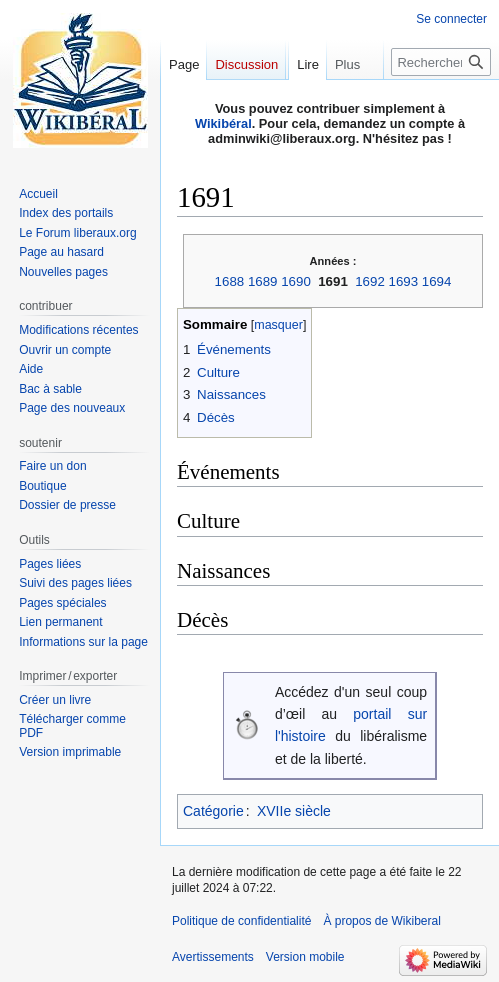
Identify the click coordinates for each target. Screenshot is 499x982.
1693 (404, 281)
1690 (296, 281)
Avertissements (213, 957)
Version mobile (305, 957)
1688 (230, 281)
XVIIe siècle (294, 811)
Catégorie (213, 811)
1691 (333, 281)
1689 (263, 281)
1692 (370, 281)
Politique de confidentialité (241, 921)
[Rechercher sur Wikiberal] (441, 102)
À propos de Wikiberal (381, 921)
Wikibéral (223, 123)
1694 (437, 281)
